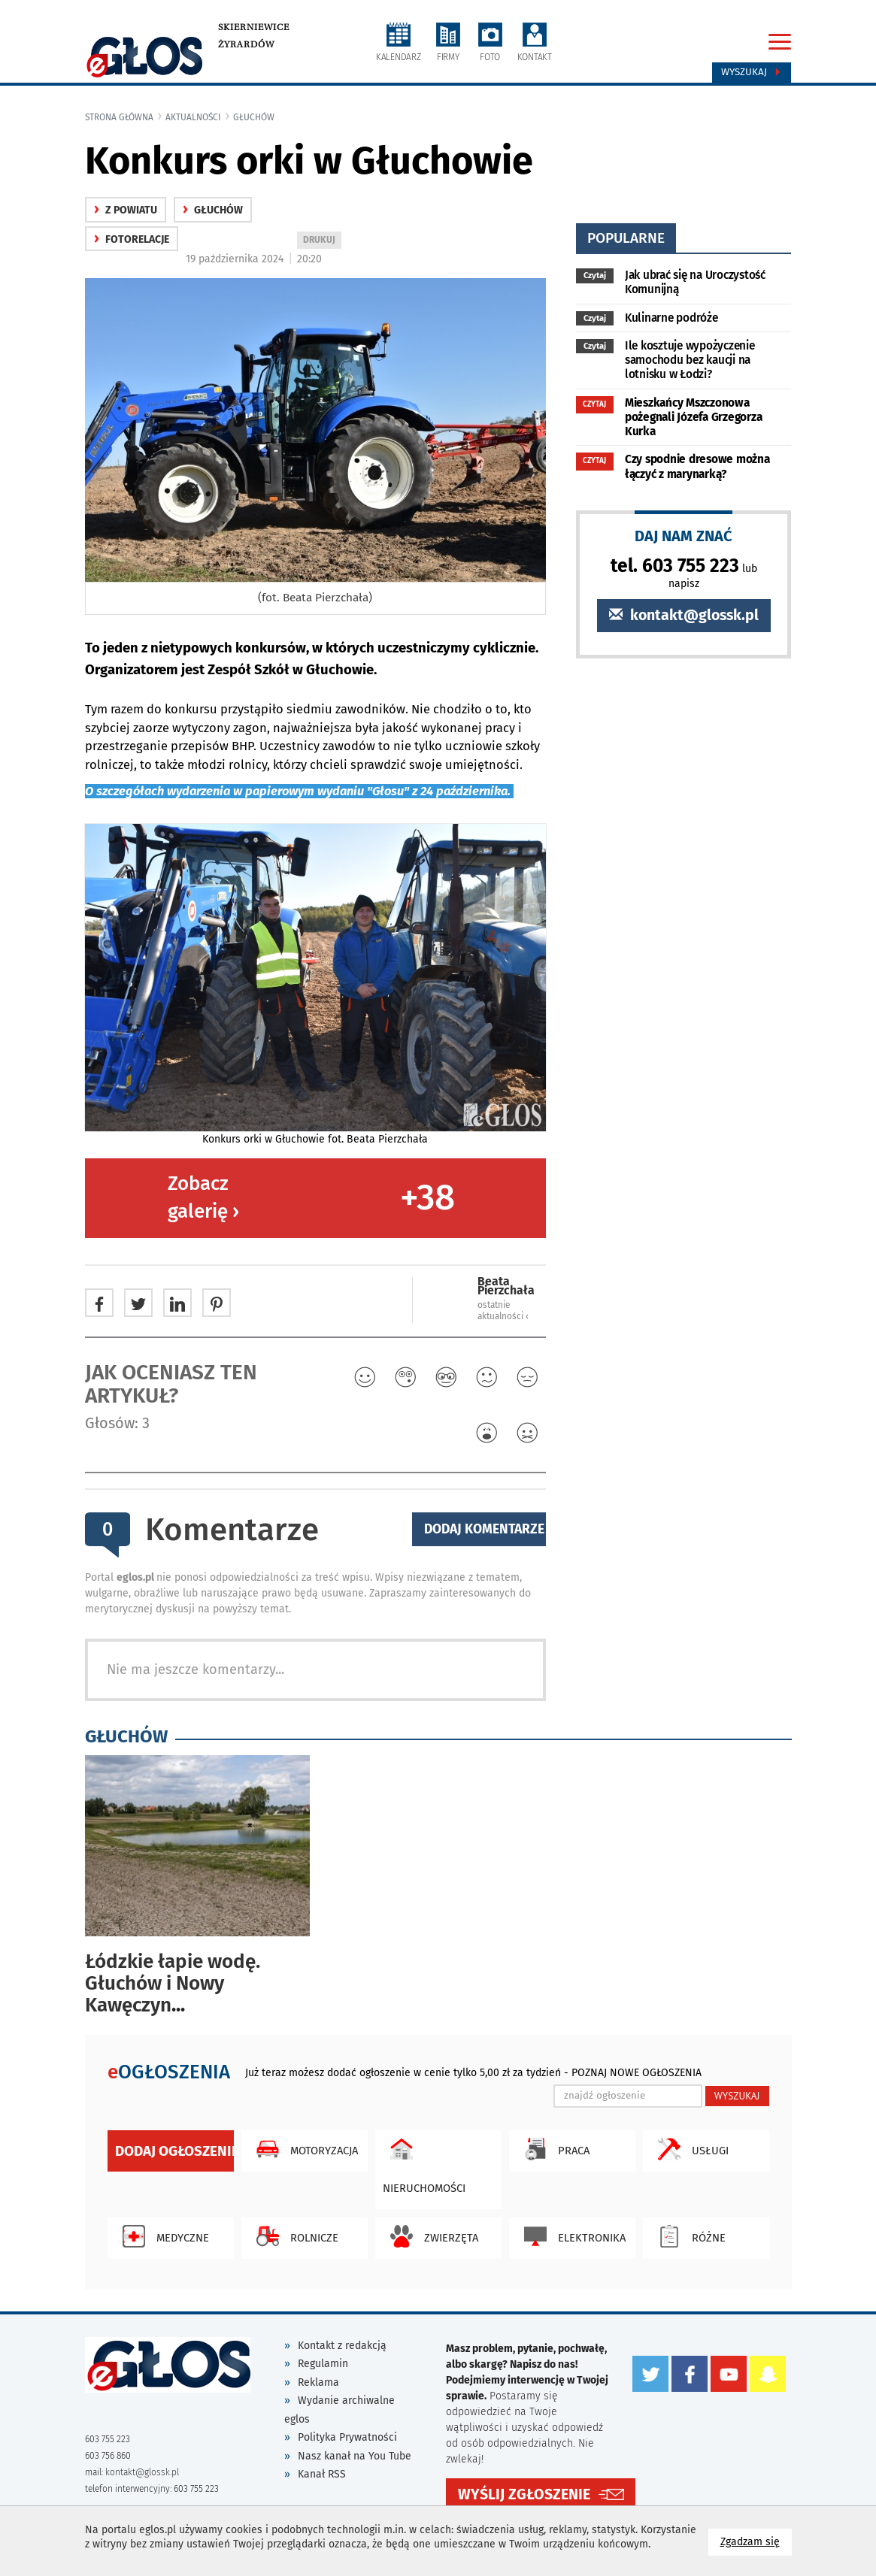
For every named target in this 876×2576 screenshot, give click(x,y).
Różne (688, 2236)
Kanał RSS (322, 2474)
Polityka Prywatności (347, 2437)
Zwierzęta (430, 2236)
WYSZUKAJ (737, 2095)
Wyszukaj (751, 72)
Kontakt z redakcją (342, 2345)
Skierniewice (253, 27)
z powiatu (125, 210)
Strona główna (119, 117)
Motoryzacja (303, 2149)
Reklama (318, 2382)
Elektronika (571, 2236)
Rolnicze (293, 2236)
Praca (553, 2149)
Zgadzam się (756, 2541)
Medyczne (162, 2236)
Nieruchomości (424, 2162)
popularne (626, 238)
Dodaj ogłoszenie (174, 2151)
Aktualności (193, 117)
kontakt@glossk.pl (684, 615)
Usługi (689, 2149)
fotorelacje (131, 239)
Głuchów (253, 117)
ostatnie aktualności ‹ (503, 1310)
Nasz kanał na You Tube (354, 2456)
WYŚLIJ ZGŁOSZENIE (524, 2494)
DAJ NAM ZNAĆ (683, 535)
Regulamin (323, 2363)
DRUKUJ (321, 241)
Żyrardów (246, 44)
